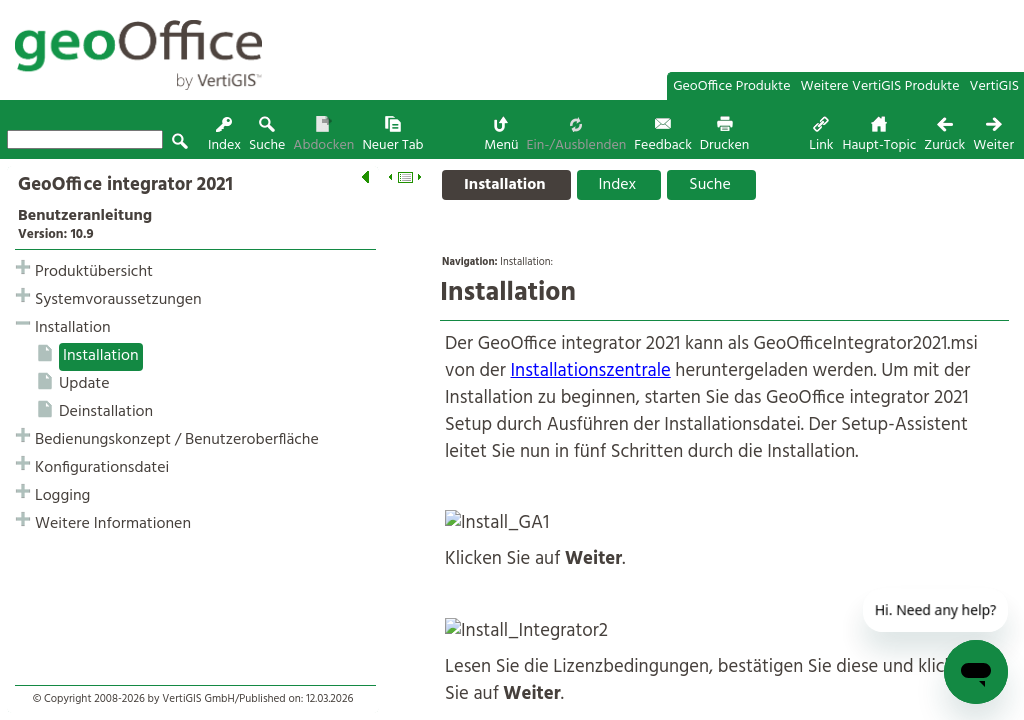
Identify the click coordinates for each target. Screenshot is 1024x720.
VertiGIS (994, 86)
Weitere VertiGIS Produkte (880, 86)
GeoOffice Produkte (731, 86)
